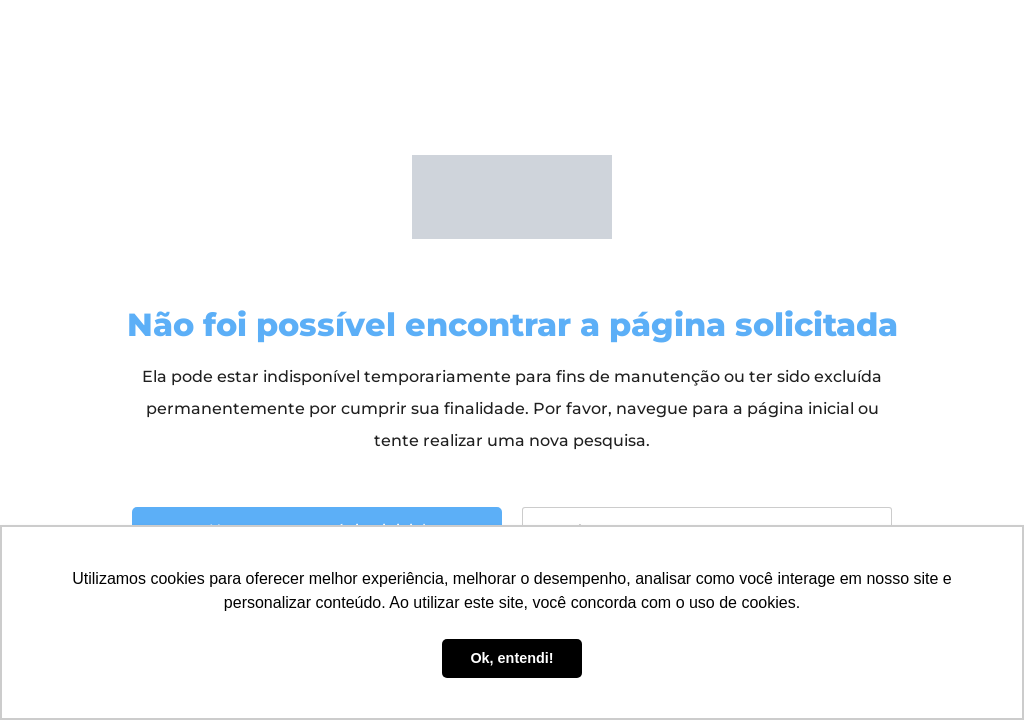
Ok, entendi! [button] (511, 658)
